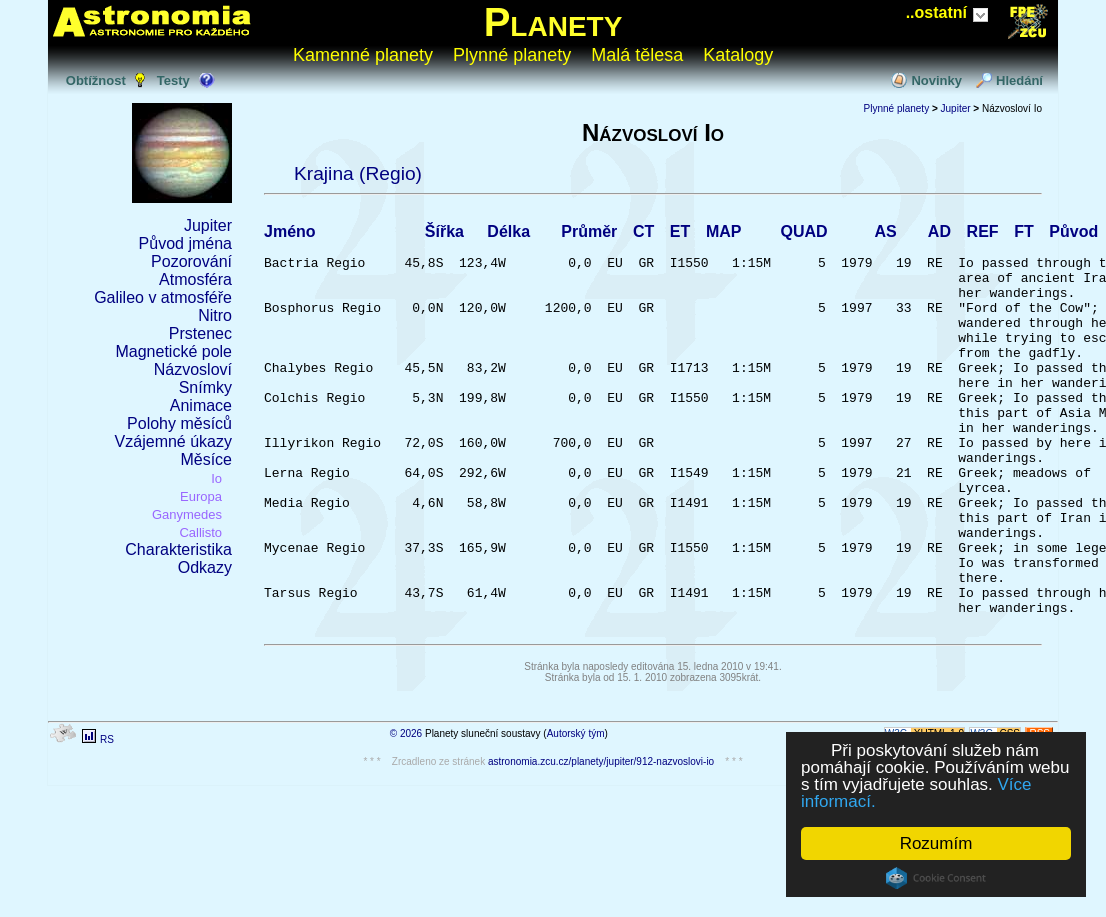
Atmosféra (195, 279)
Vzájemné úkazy (173, 441)
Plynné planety (512, 55)
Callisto (200, 532)
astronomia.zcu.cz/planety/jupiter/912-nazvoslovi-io (601, 842)
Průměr (589, 234)
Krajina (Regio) (358, 173)
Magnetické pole (173, 351)
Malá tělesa (637, 55)
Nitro (215, 315)
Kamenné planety (363, 55)
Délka (508, 234)
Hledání (1019, 80)
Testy (173, 80)
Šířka (444, 234)
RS (107, 820)
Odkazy (205, 567)
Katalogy (738, 55)
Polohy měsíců (179, 423)
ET (680, 234)
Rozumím (936, 843)
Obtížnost (96, 80)
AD (939, 234)
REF (983, 234)
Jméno (290, 234)
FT (1024, 234)
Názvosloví (193, 369)
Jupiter (208, 225)
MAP (724, 234)
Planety (553, 22)
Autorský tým (576, 814)
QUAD (803, 234)
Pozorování (191, 261)
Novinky (936, 80)
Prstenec (200, 333)
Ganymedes (187, 514)
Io (216, 478)
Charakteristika (178, 549)
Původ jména (185, 243)
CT (643, 234)
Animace (201, 405)
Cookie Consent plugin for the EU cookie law (936, 878)
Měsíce (206, 459)
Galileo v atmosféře (163, 297)
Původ (1073, 234)
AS (885, 234)
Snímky (205, 387)
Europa (201, 496)
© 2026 (406, 814)
